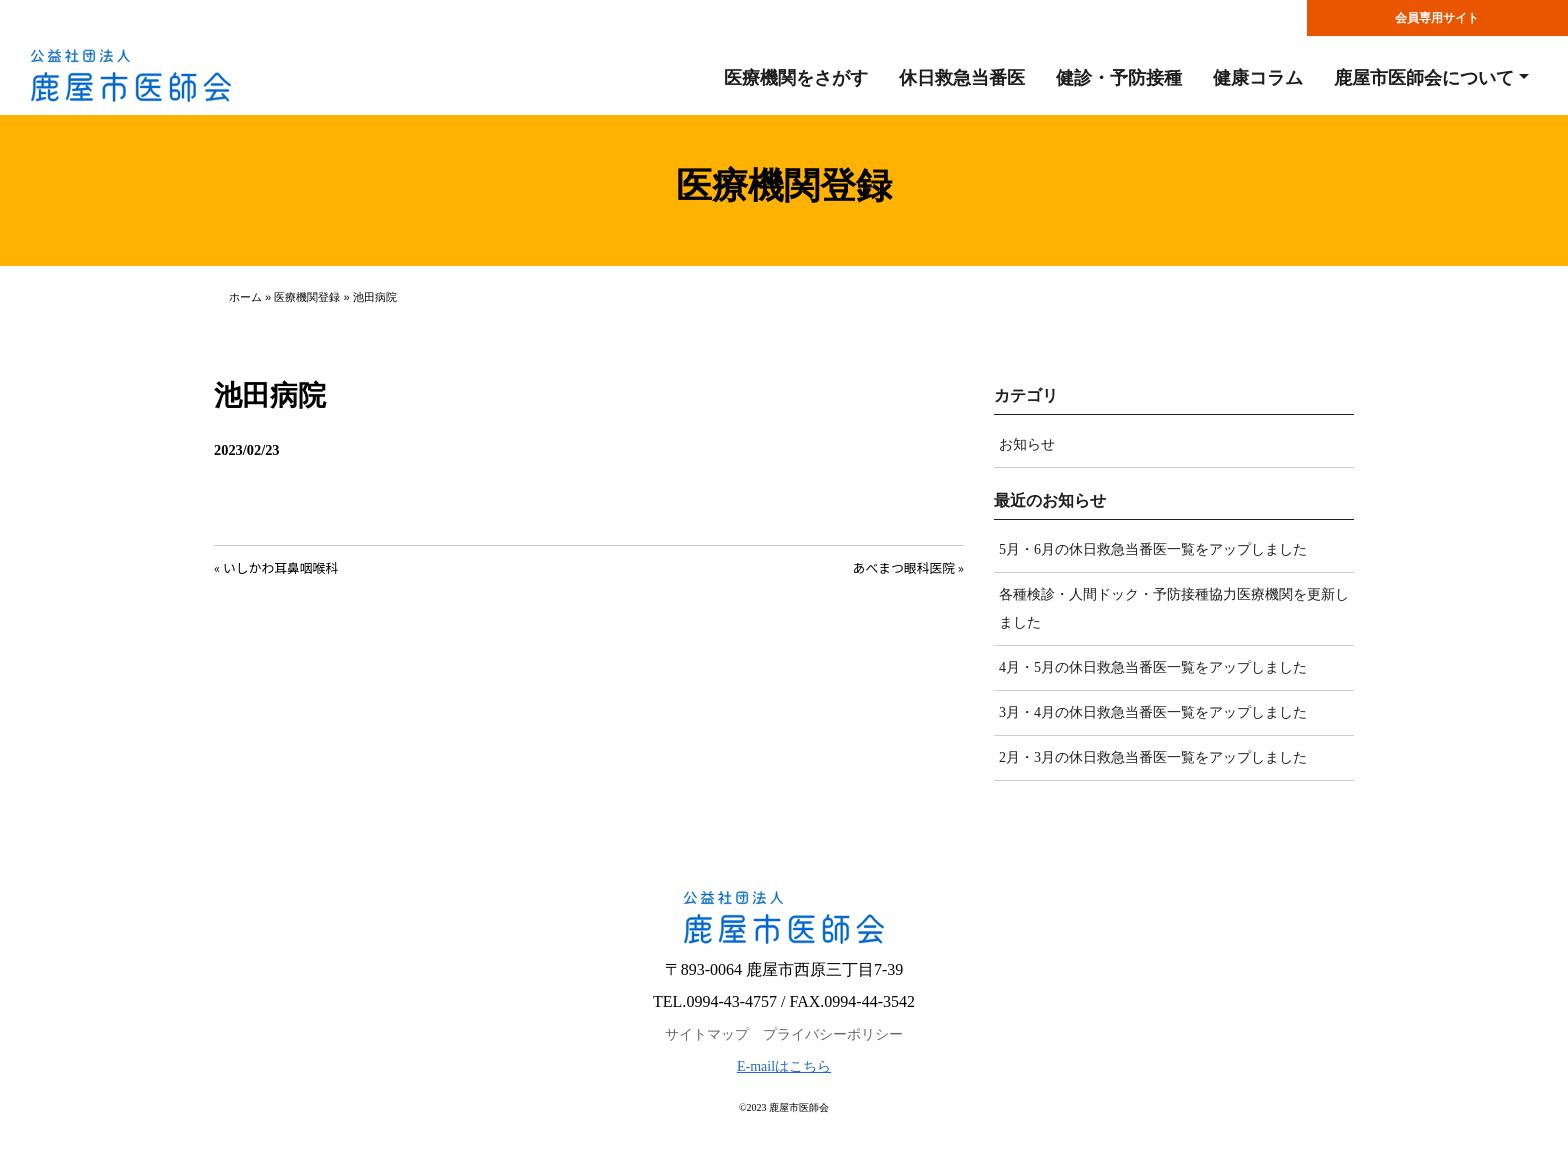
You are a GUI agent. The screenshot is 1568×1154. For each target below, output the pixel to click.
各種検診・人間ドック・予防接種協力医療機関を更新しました (1174, 608)
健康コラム (1258, 78)
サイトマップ (707, 1034)
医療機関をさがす (796, 78)
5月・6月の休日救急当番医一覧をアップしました (1153, 549)
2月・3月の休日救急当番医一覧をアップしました (1153, 757)
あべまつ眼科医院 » (908, 567)
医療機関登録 (307, 297)
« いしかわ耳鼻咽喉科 (276, 567)
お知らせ (1027, 444)
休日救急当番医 (962, 78)
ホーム (245, 297)
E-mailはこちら (784, 1066)
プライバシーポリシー (833, 1034)
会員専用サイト (1437, 18)
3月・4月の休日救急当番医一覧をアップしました (1153, 712)
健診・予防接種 (1119, 78)
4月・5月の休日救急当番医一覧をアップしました (1153, 667)
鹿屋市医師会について (1424, 78)
